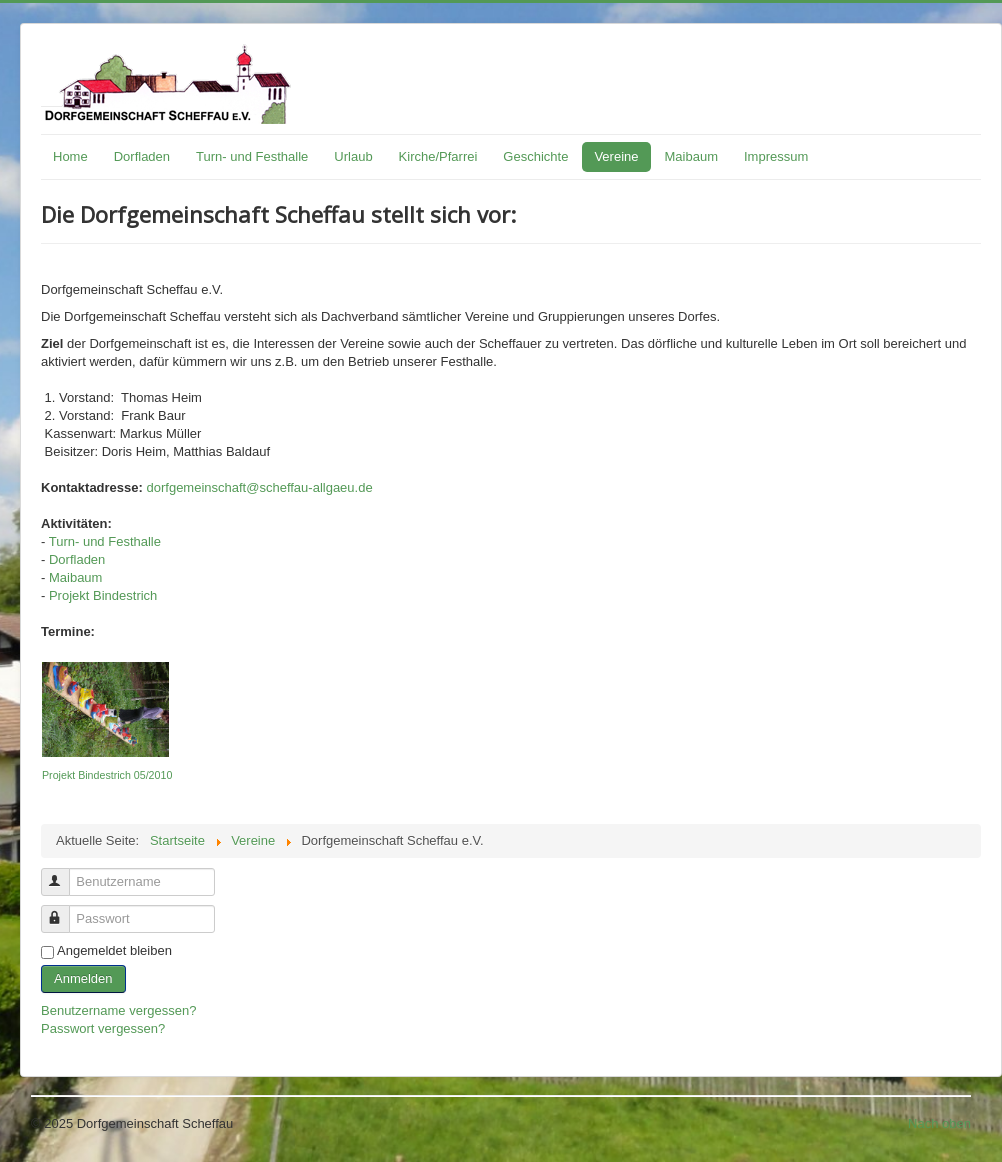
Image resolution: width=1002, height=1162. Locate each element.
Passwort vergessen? (103, 1028)
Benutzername (64, 873)
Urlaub (353, 156)
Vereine (616, 156)
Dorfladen (142, 156)
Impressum (776, 156)
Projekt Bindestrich (103, 595)
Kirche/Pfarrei (438, 156)
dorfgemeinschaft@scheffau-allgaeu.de (260, 487)
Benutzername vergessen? (118, 1010)
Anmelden (83, 978)
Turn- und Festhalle (252, 156)
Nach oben (939, 1123)
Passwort (64, 910)
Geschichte (535, 156)
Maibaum (691, 156)
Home (70, 156)
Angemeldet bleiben (114, 950)
